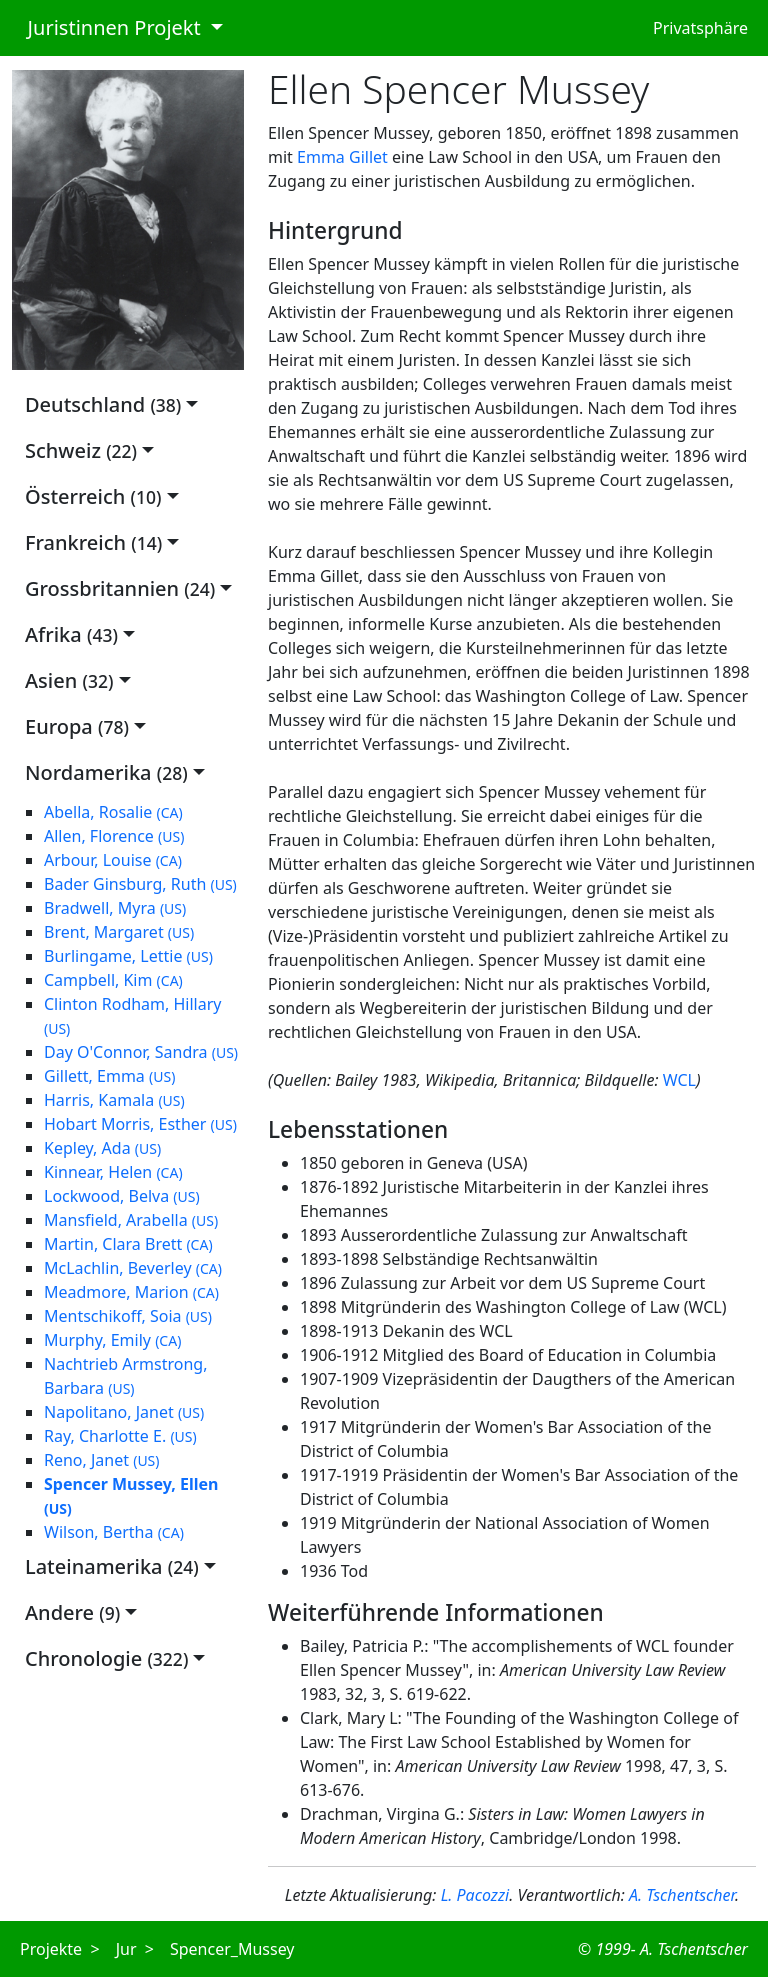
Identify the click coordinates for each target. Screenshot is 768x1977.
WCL (679, 1080)
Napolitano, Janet (124, 1412)
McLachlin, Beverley (133, 1268)
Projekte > (60, 1949)
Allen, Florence (114, 836)
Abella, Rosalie (113, 812)
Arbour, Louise (113, 860)
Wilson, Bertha (114, 1532)
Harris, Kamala (114, 1100)
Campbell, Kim (113, 980)
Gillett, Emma (109, 1076)
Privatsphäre (700, 28)
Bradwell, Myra (115, 908)
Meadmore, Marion (131, 1292)
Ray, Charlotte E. (120, 1436)
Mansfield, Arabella (131, 1220)
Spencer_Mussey (232, 1949)
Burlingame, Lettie (128, 956)
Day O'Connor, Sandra (141, 1052)
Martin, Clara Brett (128, 1244)
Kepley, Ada (102, 1148)
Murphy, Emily (112, 1340)
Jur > (135, 1949)
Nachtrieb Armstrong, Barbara (125, 1376)
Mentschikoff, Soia (128, 1316)
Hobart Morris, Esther (140, 1124)
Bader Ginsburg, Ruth (140, 884)
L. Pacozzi (475, 1895)
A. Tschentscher (682, 1895)
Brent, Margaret (119, 932)
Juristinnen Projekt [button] (109, 27)
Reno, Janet (102, 1460)
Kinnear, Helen (113, 1172)
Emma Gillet (342, 157)
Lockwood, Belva (122, 1196)
